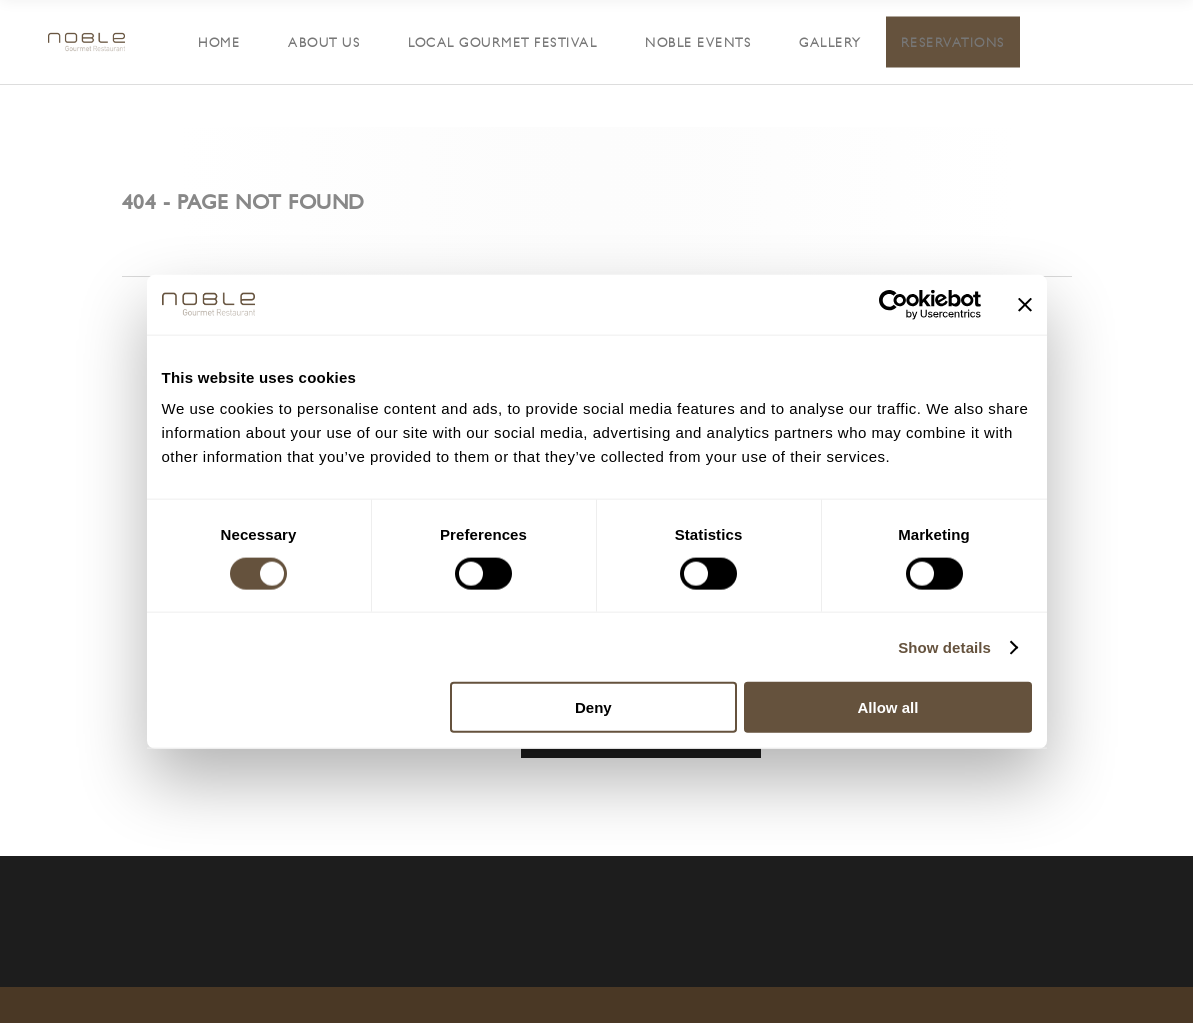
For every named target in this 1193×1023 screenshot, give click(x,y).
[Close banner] (1025, 304)
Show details (944, 646)
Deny (593, 707)
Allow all (888, 707)
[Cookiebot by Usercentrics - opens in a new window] (893, 304)
